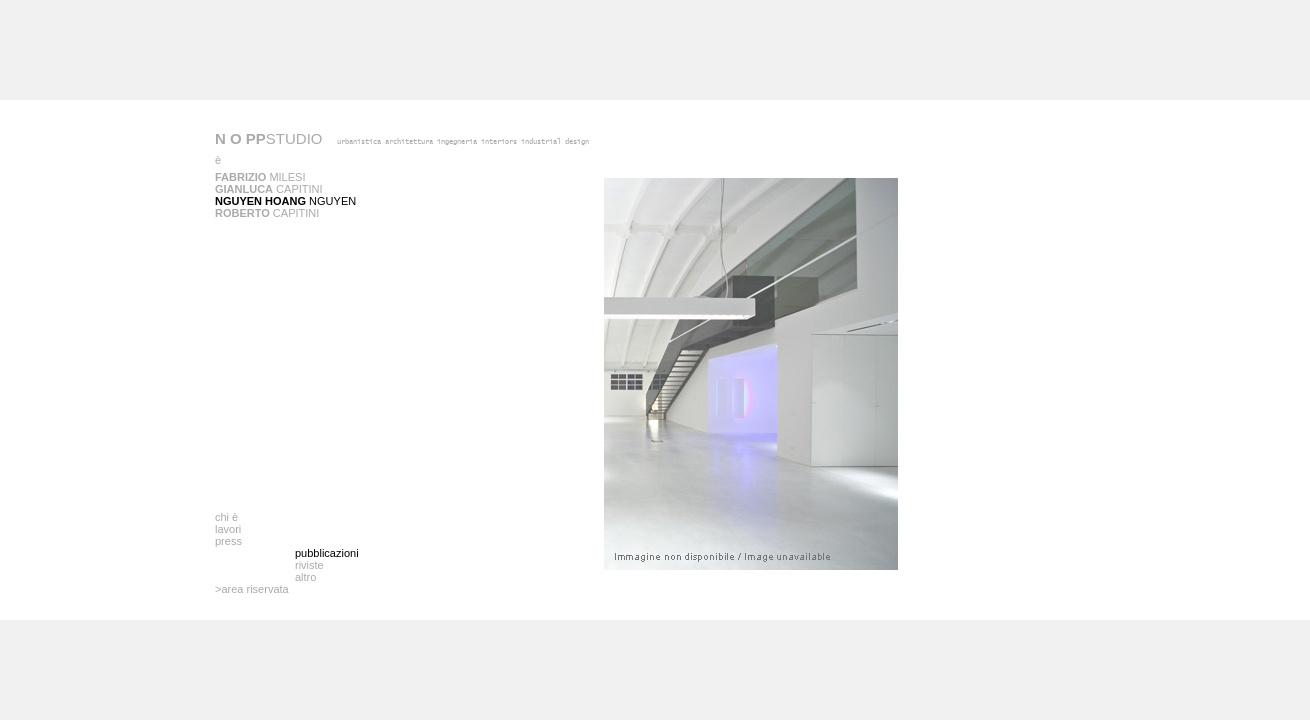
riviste (309, 565)
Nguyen (285, 201)
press (228, 541)
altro (305, 577)
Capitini (269, 189)
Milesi (260, 177)
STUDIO (269, 138)
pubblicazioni (327, 553)
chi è (226, 517)
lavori (228, 529)
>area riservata (252, 589)
